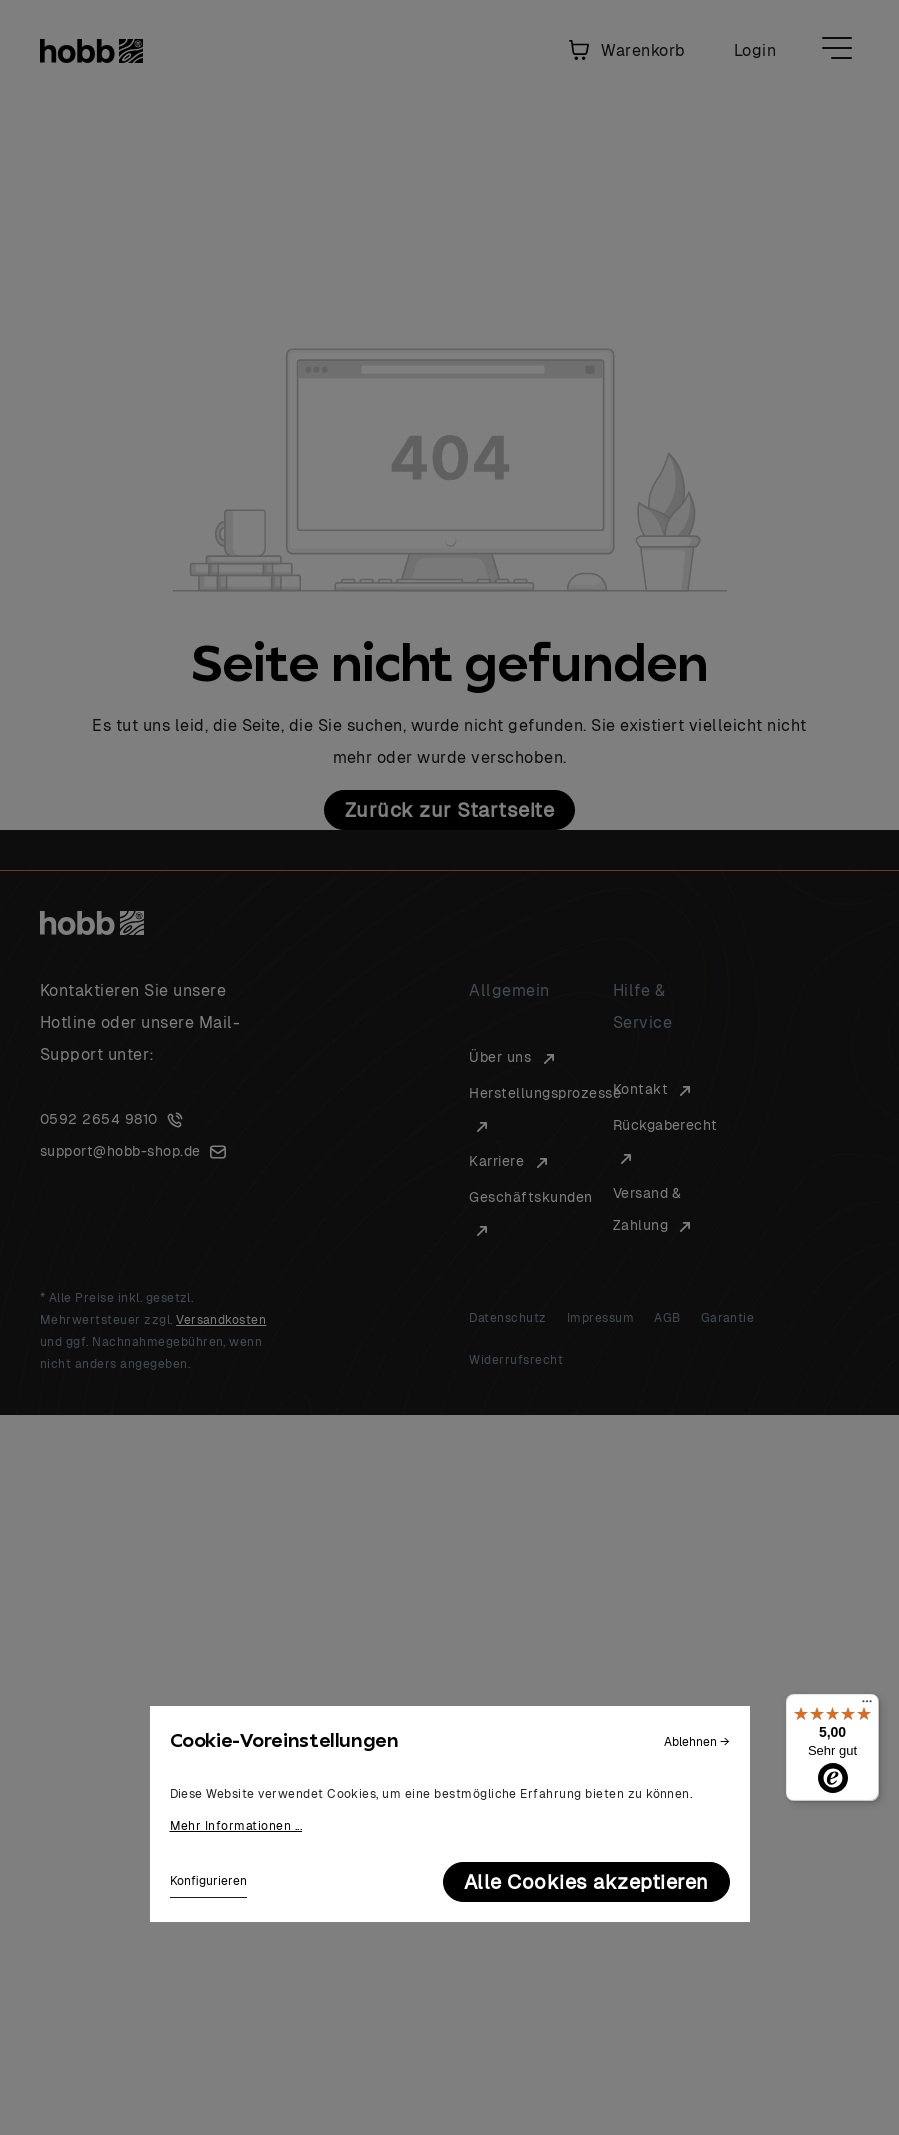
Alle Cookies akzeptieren (586, 1882)
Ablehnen (697, 1742)
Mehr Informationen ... (236, 1826)
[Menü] (867, 1706)
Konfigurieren (208, 1881)
